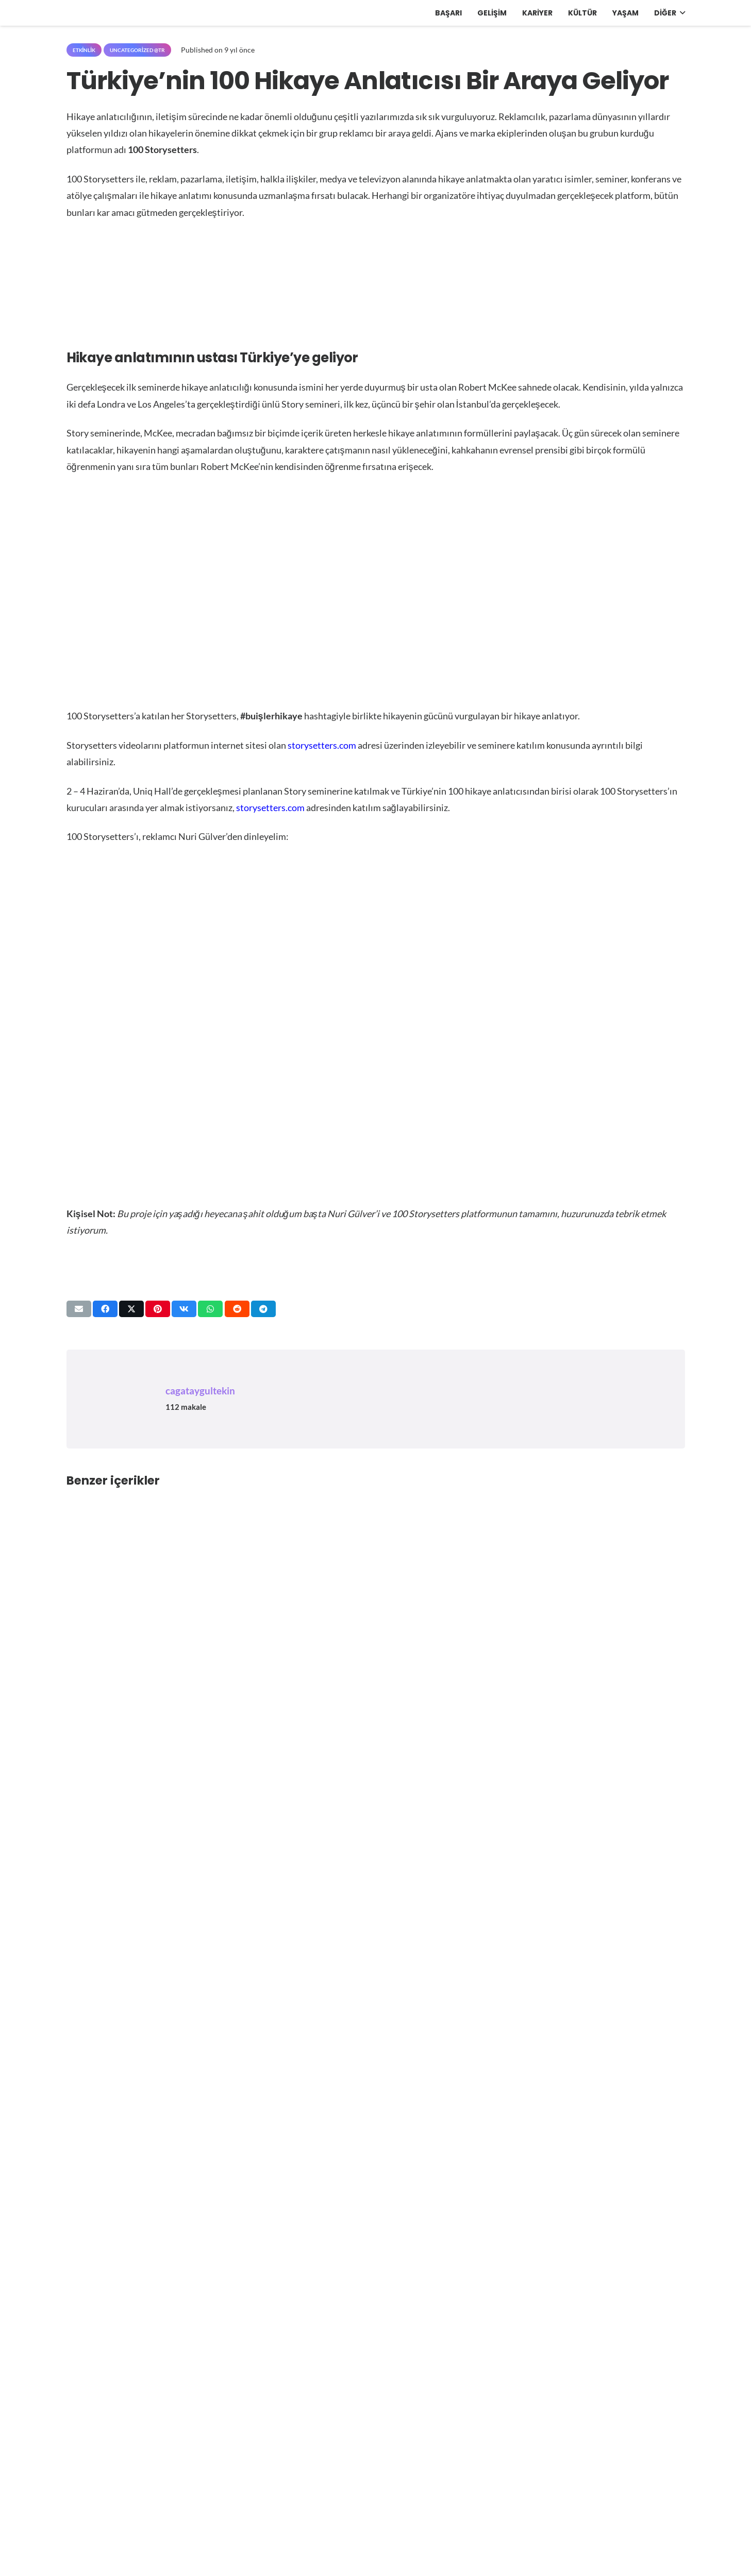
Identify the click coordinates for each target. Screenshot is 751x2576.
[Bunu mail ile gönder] (78, 1309)
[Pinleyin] (157, 1309)
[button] (680, 13)
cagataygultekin (200, 1390)
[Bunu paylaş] (105, 1309)
